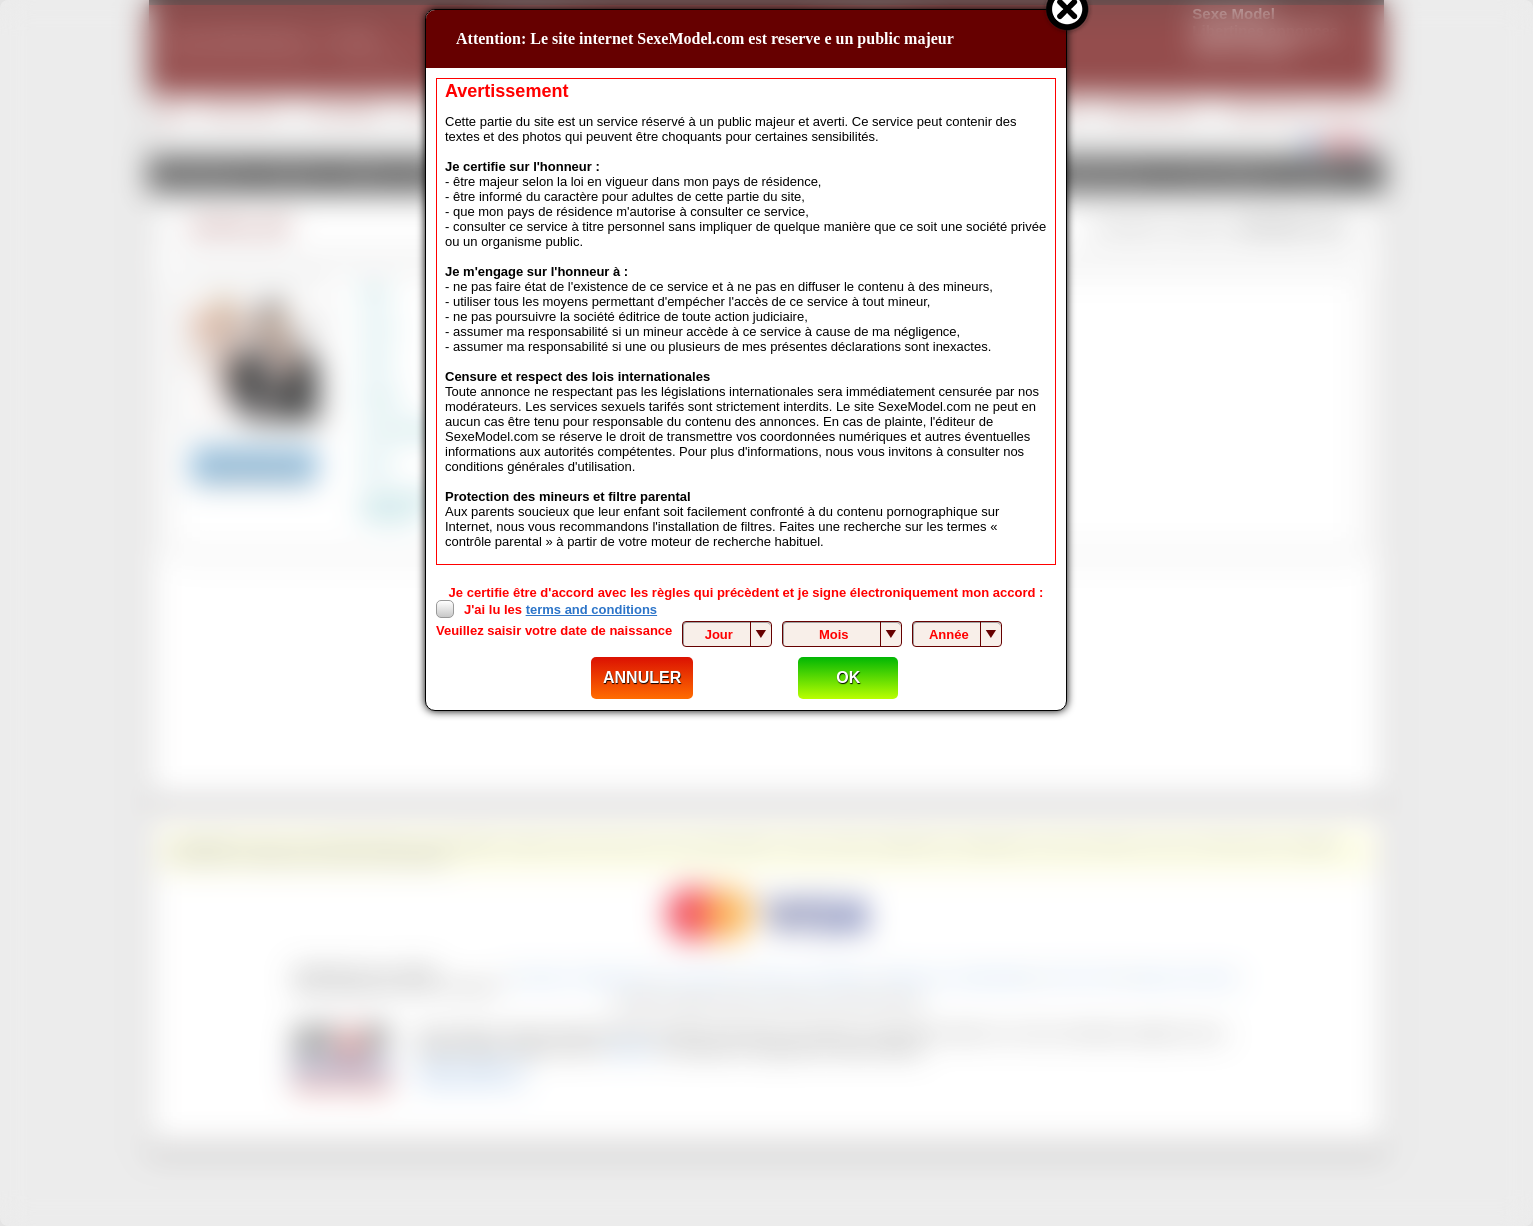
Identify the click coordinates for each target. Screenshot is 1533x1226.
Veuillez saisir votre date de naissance (554, 630)
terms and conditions (591, 609)
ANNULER (642, 677)
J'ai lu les (560, 609)
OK (848, 677)
